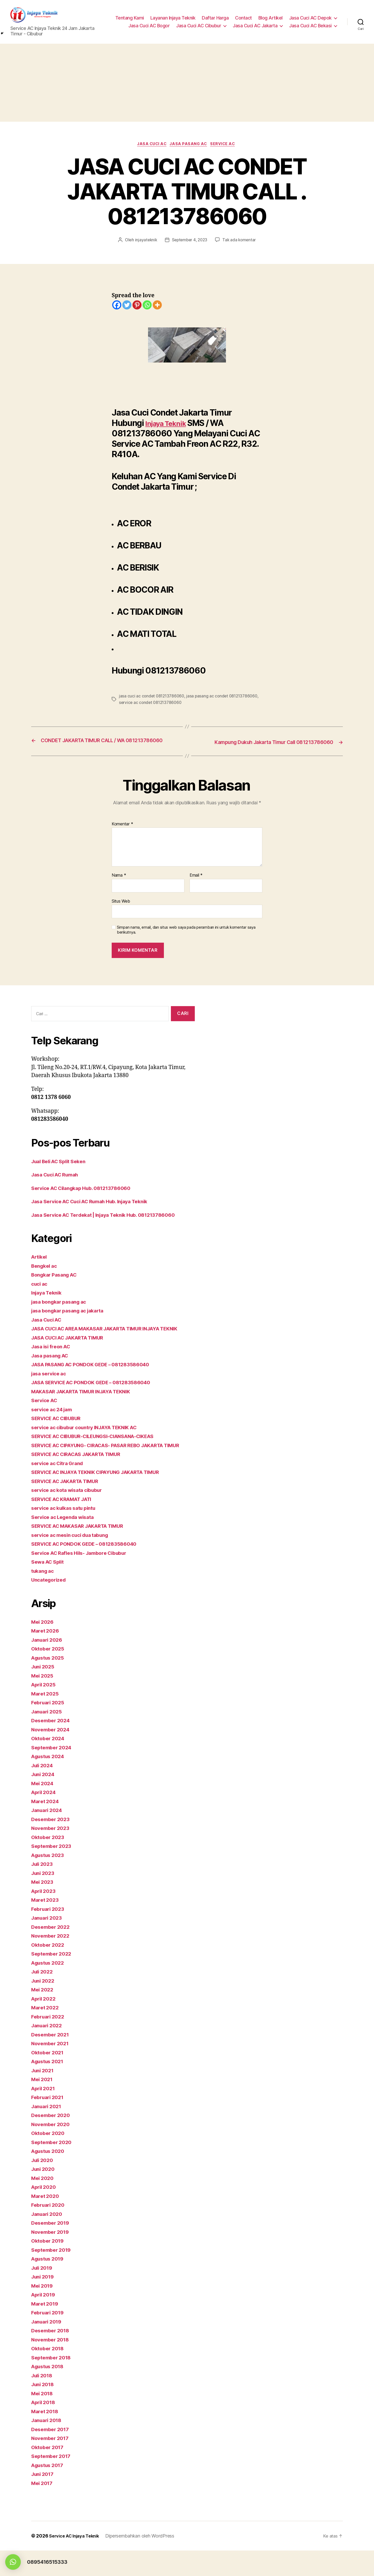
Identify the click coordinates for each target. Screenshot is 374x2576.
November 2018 (52, 2364)
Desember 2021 (52, 2059)
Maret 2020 (46, 2221)
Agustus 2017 (49, 2490)
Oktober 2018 (49, 2374)
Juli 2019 (43, 2293)
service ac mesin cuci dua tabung (74, 1560)
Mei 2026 (43, 1647)
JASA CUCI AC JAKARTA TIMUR (73, 1354)
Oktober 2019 (49, 2266)
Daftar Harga (215, 18)
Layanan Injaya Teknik (173, 18)
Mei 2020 (43, 2203)
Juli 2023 (43, 1889)
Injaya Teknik (169, 425)
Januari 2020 (48, 2239)
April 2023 (44, 1916)
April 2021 (44, 2113)
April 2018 (44, 2427)
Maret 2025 (46, 1719)
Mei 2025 (43, 1701)
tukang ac (44, 1596)
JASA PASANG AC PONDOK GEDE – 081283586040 (98, 1381)
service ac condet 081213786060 (183, 704)
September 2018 (53, 2382)
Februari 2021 (49, 2122)
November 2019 (52, 2257)
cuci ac (40, 1292)
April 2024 (45, 1817)
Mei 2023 (43, 1907)
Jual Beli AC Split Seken (62, 1170)
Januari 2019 (48, 2347)
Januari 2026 (48, 1665)
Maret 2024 (46, 1826)
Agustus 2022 (49, 1988)
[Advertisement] (187, 84)
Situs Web (121, 909)
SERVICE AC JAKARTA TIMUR (70, 1506)
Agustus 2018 (49, 2392)
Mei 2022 (43, 2015)
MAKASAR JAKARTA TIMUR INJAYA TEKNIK (88, 1408)
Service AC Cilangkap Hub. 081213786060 (86, 1197)
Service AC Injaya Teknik (77, 2561)
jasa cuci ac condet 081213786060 (152, 698)
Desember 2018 (52, 2356)
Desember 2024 (52, 1746)
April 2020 (45, 2212)
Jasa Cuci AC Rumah (58, 1183)
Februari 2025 (49, 1728)
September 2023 (53, 1871)
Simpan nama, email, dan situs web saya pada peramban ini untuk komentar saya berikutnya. (186, 939)
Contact (243, 18)
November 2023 (52, 1853)
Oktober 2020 (49, 2158)
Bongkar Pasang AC (56, 1283)
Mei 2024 (43, 1808)
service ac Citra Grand (60, 1488)
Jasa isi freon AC (53, 1363)
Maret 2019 (46, 2329)
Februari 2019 (49, 2338)
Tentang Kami (129, 18)
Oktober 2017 (49, 2472)
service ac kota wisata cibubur (70, 1515)
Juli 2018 (43, 2400)
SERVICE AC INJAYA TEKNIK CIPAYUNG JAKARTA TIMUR (105, 1497)
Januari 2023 (48, 1943)
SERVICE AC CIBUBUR (59, 1435)
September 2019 (53, 2275)
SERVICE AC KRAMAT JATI (66, 1524)
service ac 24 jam (54, 1426)
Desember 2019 (52, 2248)
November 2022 (52, 1961)
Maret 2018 (46, 2436)
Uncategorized (50, 1605)
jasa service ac (50, 1390)
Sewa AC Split (49, 1587)
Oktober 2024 (49, 1764)
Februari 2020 (49, 2230)
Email (196, 884)
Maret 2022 (46, 2033)
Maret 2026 (46, 1656)
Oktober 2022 (49, 1970)
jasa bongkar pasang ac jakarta (71, 1319)
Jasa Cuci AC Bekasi (310, 26)
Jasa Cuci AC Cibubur (198, 26)
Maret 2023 (46, 1925)
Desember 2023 (52, 1844)
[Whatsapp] (147, 307)
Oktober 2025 (49, 1674)
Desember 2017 (52, 2454)
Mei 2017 (43, 2508)
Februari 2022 (49, 2041)
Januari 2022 (48, 2051)
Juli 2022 (43, 1997)
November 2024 (52, 1754)
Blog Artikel (270, 18)
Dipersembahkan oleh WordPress (145, 2561)
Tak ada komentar (240, 242)
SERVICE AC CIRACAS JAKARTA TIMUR (83, 1479)
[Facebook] (116, 307)
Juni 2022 (44, 2006)
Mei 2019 (43, 2311)
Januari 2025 (48, 1736)
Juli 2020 (43, 2185)
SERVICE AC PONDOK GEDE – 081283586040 (90, 1569)
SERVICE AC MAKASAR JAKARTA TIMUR (84, 1551)
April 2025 (44, 1710)
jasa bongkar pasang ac (61, 1310)
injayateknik (144, 242)
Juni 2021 (44, 2095)
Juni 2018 (44, 2409)
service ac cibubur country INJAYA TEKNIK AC (91, 1444)
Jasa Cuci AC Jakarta (255, 26)
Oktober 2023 (49, 1862)
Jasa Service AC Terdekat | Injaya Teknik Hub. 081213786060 (111, 1223)
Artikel (40, 1266)
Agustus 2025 (49, 1683)
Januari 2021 (48, 2131)
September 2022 (53, 1979)
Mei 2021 (43, 2104)
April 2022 (44, 2024)
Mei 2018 (43, 2418)
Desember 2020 (52, 2140)
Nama (119, 884)
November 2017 (52, 2463)
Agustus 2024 (49, 1781)
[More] (157, 307)
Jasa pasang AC (190, 146)
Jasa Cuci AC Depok (310, 18)
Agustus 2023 (49, 1880)
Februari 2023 (49, 1934)
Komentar (122, 833)
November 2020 (52, 2149)
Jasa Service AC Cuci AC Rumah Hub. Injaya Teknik (97, 1210)
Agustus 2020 (49, 2176)
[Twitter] (126, 307)
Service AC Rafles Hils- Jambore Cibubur (84, 1578)
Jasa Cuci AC (150, 146)
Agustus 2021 (49, 2086)
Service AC (226, 146)
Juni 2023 (44, 1898)
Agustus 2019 (49, 2284)
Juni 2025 (44, 1692)
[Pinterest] (137, 307)
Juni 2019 (44, 2302)
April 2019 (44, 2320)
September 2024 (53, 1772)
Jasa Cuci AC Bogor (149, 26)
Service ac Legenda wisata (66, 1542)
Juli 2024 (43, 1790)
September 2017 (53, 2481)
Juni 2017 (44, 2499)
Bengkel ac (45, 1274)
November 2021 (52, 2069)
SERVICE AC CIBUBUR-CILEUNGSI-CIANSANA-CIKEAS (102, 1453)
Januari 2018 (48, 2445)
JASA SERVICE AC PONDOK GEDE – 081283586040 (98, 1399)
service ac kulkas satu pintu (67, 1533)
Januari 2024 (48, 1835)
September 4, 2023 (189, 242)
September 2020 (53, 2167)
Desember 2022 (52, 1952)
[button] (13, 2562)
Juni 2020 (44, 2194)
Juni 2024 (44, 1799)
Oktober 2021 (49, 2077)
